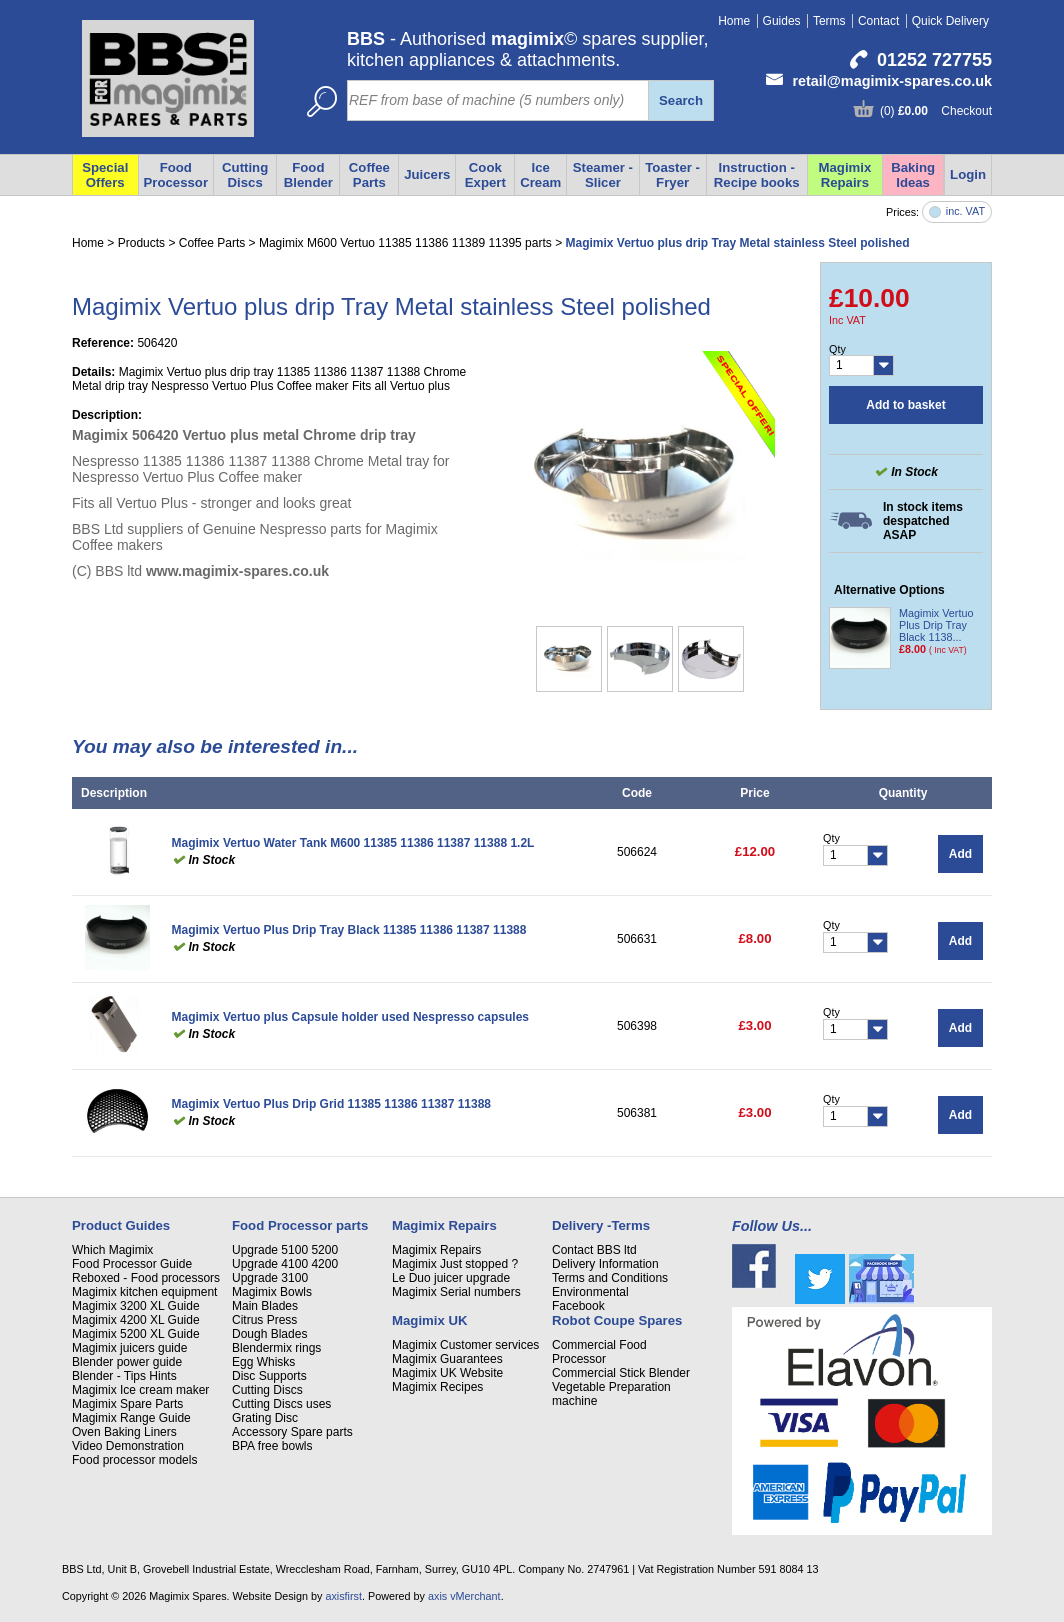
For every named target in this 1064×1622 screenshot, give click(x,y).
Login (968, 174)
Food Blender (308, 175)
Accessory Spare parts (292, 1432)
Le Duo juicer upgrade (451, 1278)
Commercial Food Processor (599, 1352)
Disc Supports (269, 1376)
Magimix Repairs (845, 175)
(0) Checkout (936, 111)
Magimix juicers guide (129, 1348)
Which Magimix (112, 1250)
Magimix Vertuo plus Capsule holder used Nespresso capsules (350, 1017)
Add (960, 854)
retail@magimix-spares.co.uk (892, 81)
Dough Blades (269, 1334)
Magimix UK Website (447, 1373)
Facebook (578, 1306)
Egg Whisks (263, 1362)
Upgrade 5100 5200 (285, 1250)
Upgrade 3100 (270, 1278)
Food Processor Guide (132, 1264)
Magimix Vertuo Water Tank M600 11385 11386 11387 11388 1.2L (353, 843)
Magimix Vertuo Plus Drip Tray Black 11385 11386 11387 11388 (349, 930)
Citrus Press (264, 1320)
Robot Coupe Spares (617, 1320)
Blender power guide (127, 1362)
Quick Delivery (950, 21)
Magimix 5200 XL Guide (136, 1334)
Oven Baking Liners (124, 1432)
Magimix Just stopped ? (455, 1264)
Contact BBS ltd (594, 1250)
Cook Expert (485, 175)
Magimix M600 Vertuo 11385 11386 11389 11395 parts (405, 243)
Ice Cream (540, 175)
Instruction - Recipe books (757, 175)
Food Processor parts (300, 1225)
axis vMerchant (464, 1596)
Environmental (590, 1292)
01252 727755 (934, 60)
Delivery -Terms (601, 1225)
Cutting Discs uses (281, 1404)
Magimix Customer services (465, 1345)
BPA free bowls (272, 1446)
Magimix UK (429, 1320)
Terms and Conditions (610, 1278)
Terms (829, 21)
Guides (782, 21)
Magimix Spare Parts (127, 1404)
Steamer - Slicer (603, 175)
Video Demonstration (128, 1446)
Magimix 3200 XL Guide (136, 1306)
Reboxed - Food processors (146, 1278)
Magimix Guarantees (447, 1359)
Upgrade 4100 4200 (285, 1264)
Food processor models (134, 1460)
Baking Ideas (913, 175)
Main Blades (265, 1306)
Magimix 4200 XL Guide (136, 1320)
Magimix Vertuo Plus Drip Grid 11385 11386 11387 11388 (332, 1104)
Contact (878, 21)
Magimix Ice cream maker (140, 1390)
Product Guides (121, 1225)
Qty (837, 349)
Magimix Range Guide (131, 1418)
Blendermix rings (276, 1348)
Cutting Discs (267, 1390)
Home (734, 21)
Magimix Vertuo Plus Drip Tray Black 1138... (936, 625)
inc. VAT (965, 211)
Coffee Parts (369, 175)
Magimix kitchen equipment (144, 1292)
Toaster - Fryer (672, 175)
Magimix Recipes (437, 1387)
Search (681, 100)
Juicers (427, 174)
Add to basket (905, 405)
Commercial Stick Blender (621, 1373)
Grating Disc (265, 1418)
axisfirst (343, 1596)
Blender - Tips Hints (124, 1376)
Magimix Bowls (272, 1292)
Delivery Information (605, 1264)
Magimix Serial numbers (456, 1292)
